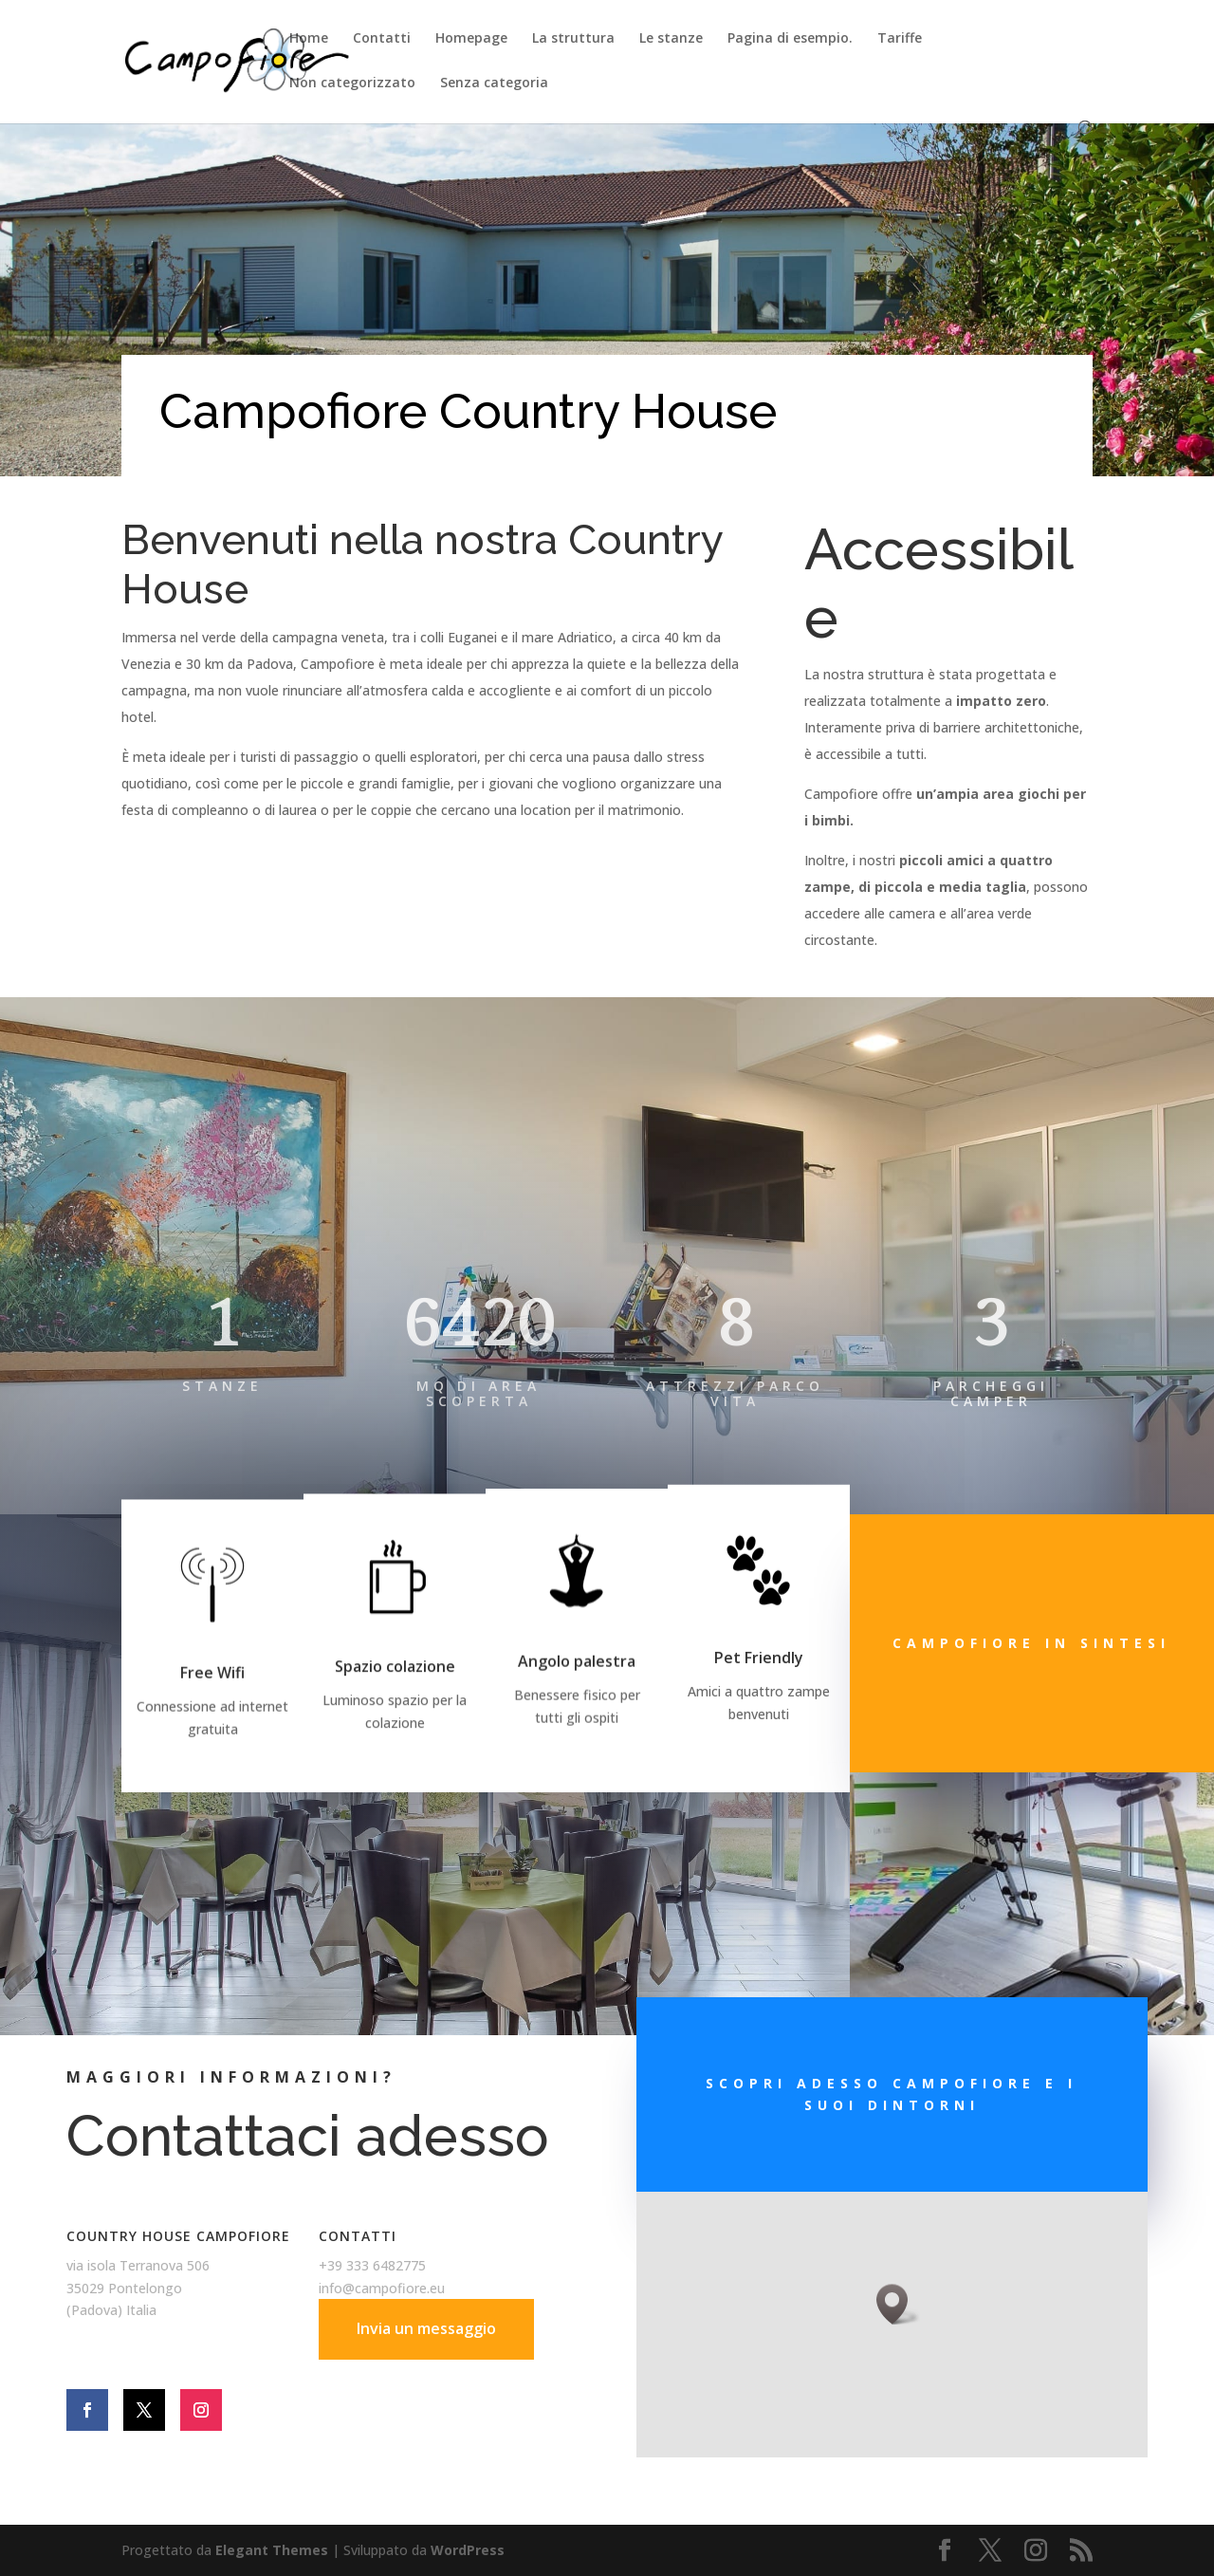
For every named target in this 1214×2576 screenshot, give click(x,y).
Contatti (382, 38)
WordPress (468, 2550)
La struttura (573, 38)
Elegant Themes (271, 2550)
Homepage (471, 38)
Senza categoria (494, 83)
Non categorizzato (352, 83)
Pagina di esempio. (790, 38)
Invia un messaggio (426, 2328)
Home (308, 38)
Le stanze (671, 38)
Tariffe (899, 38)
